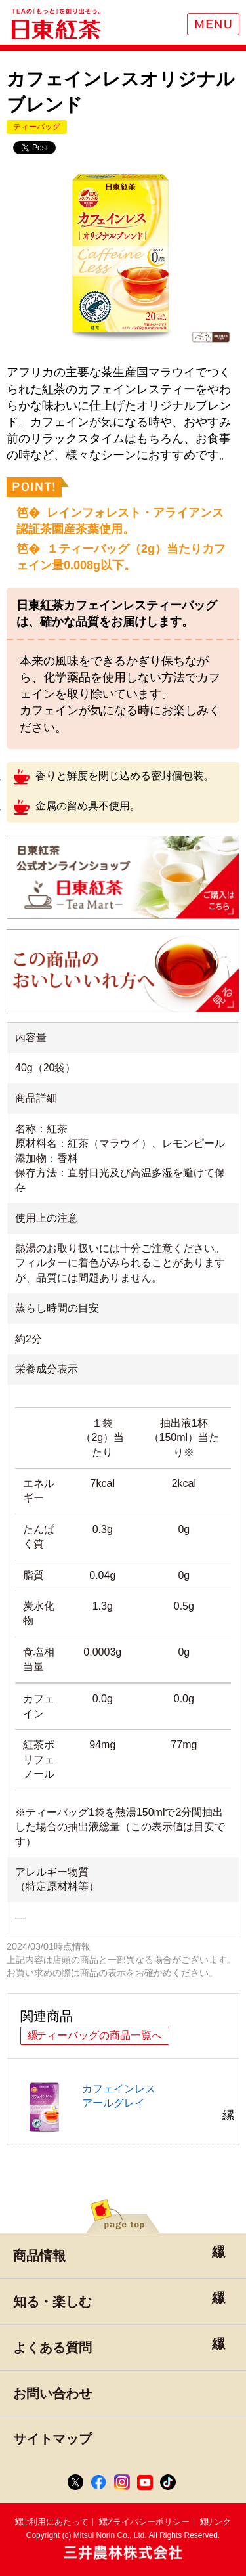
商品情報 (39, 2255)
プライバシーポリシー (147, 2522)
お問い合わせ (52, 2393)
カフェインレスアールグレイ (83, 2108)
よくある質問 (52, 2347)
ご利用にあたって (54, 2522)
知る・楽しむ (52, 2301)
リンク (218, 2522)
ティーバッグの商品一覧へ (99, 2035)
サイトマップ (52, 2439)
